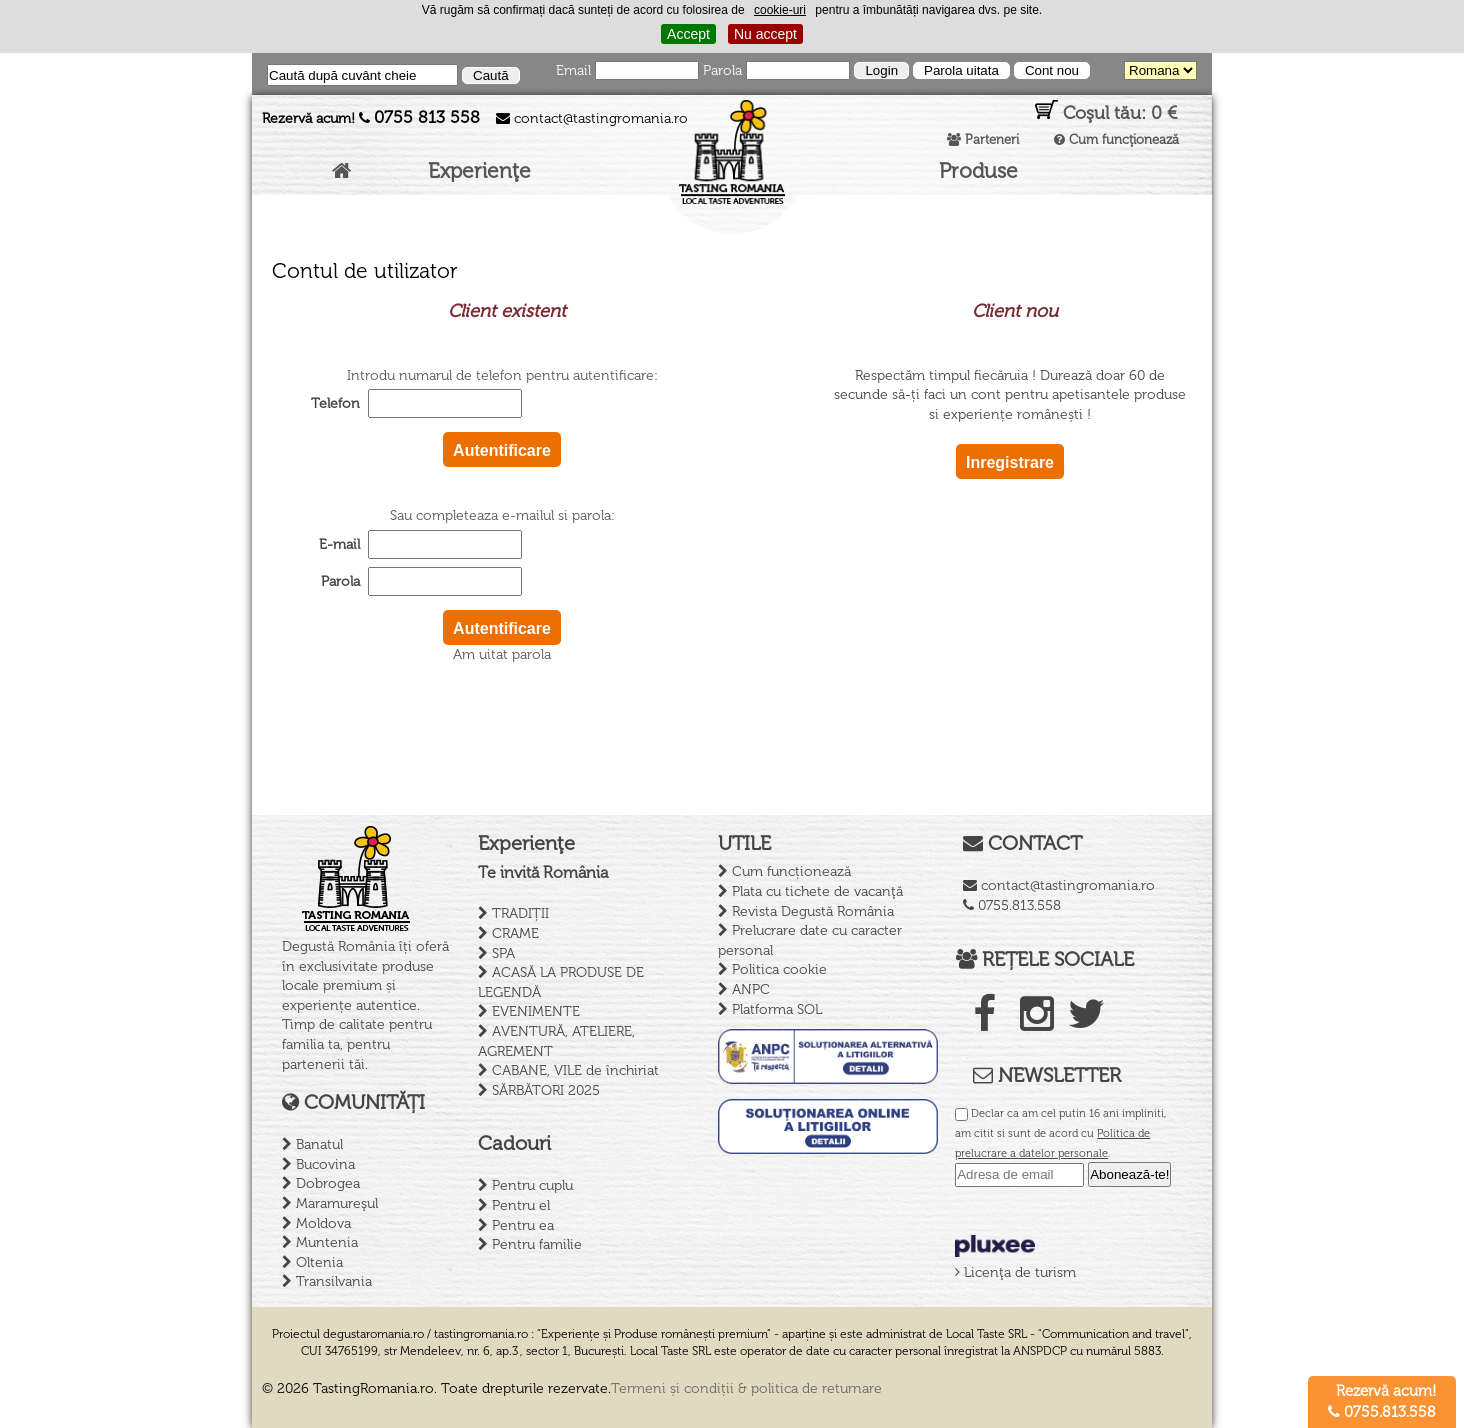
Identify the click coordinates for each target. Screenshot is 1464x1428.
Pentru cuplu (532, 1185)
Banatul (319, 1144)
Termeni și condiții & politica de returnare (746, 1388)
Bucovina (325, 1164)
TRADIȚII (520, 913)
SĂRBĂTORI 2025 (546, 1090)
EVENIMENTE (536, 1011)
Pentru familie (537, 1244)
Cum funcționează (791, 871)
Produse (978, 170)
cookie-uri (780, 10)
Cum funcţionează (1116, 139)
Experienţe (479, 170)
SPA (503, 953)
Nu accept (765, 34)
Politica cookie (779, 969)
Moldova (323, 1223)
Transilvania (334, 1281)
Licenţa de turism (1015, 1272)
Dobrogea (328, 1183)
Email (573, 70)
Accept (688, 34)
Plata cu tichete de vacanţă (817, 891)
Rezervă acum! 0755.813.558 (1382, 1401)
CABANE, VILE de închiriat (575, 1070)
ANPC (751, 989)
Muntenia (327, 1242)
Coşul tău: (1106, 112)
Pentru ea (523, 1225)
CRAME (515, 933)
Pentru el (521, 1205)
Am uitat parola (502, 654)
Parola (722, 70)
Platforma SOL (777, 1009)
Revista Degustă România (813, 911)
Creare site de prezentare (1120, 1388)
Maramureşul (337, 1203)
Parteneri (983, 139)
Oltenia (319, 1262)
